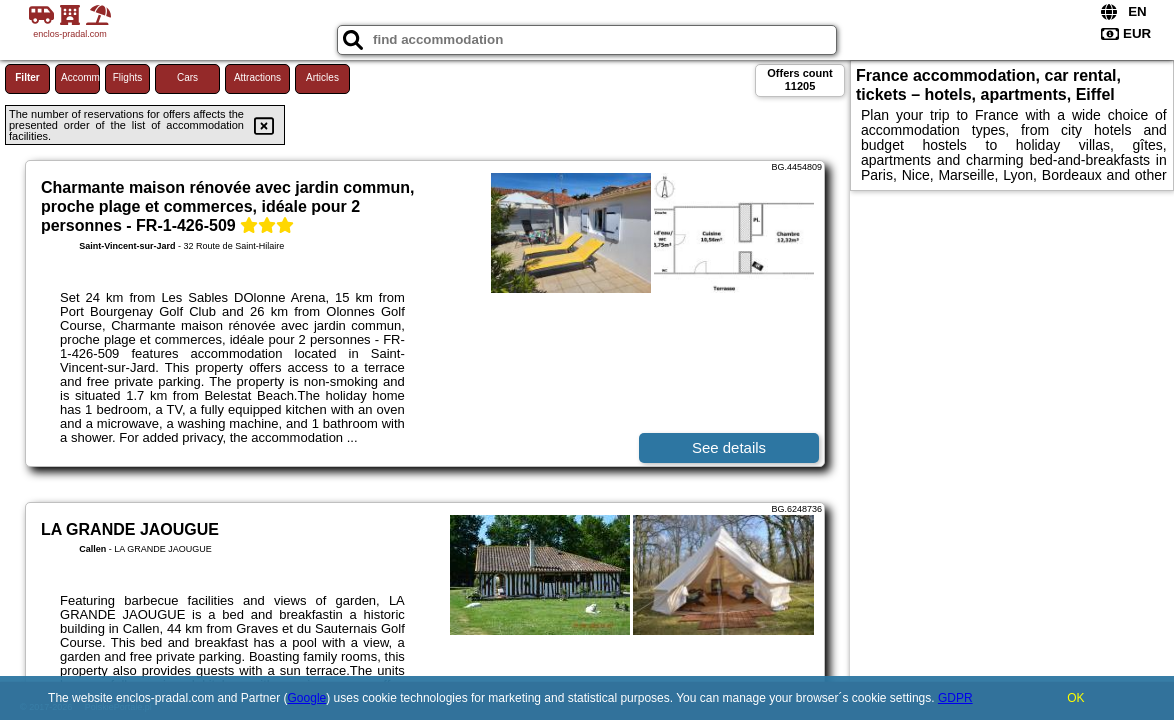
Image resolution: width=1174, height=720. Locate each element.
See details (729, 447)
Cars (187, 77)
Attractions (257, 77)
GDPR (955, 698)
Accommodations (80, 77)
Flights (127, 77)
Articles (322, 77)
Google (307, 698)
